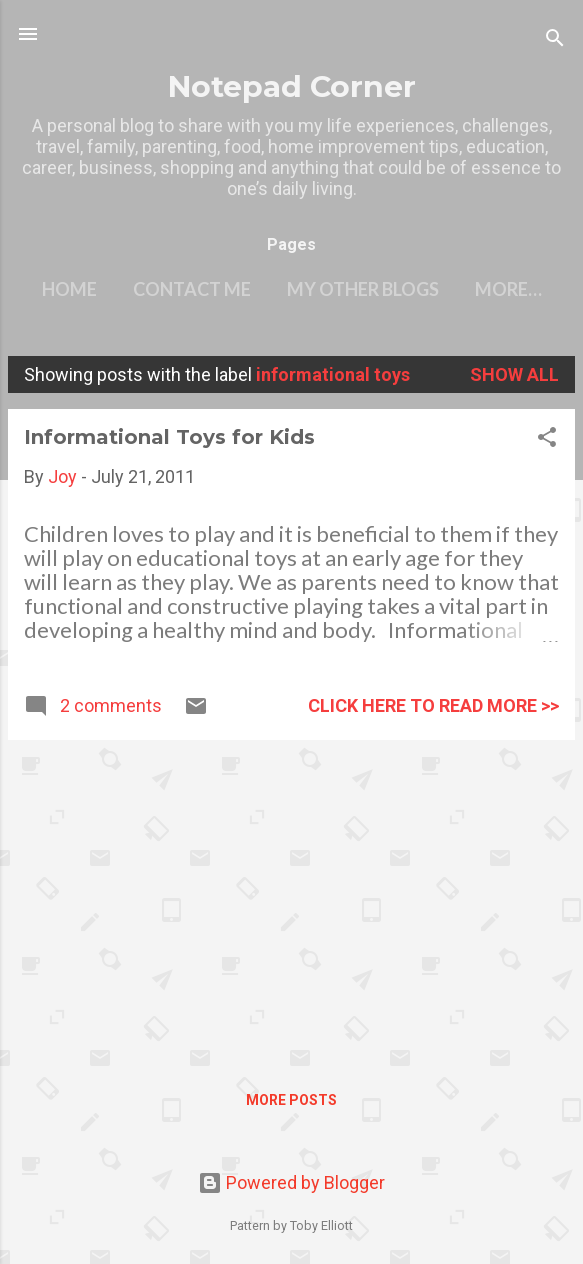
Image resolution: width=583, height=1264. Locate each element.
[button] (547, 440)
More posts (291, 1100)
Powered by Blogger (291, 1182)
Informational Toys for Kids (169, 437)
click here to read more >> (433, 705)
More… (508, 289)
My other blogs (363, 289)
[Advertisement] (291, 896)
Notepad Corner (292, 86)
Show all (514, 374)
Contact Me (192, 289)
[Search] (555, 40)
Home (69, 289)
